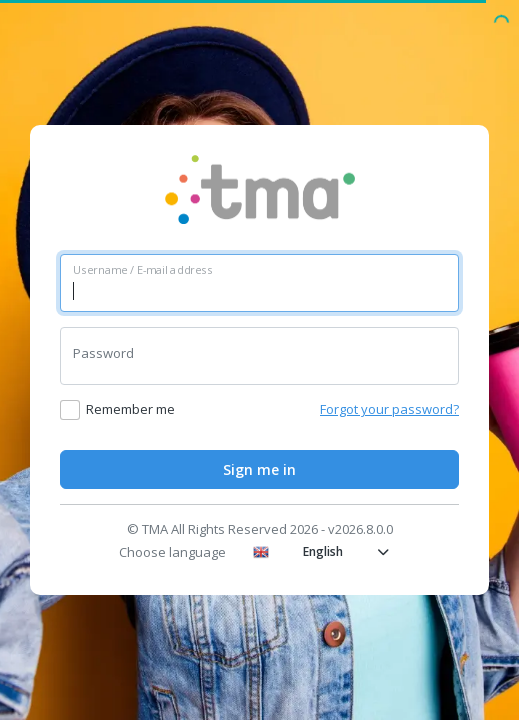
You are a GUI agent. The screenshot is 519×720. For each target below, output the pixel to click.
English (321, 551)
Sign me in (259, 469)
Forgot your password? (389, 409)
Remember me (130, 409)
